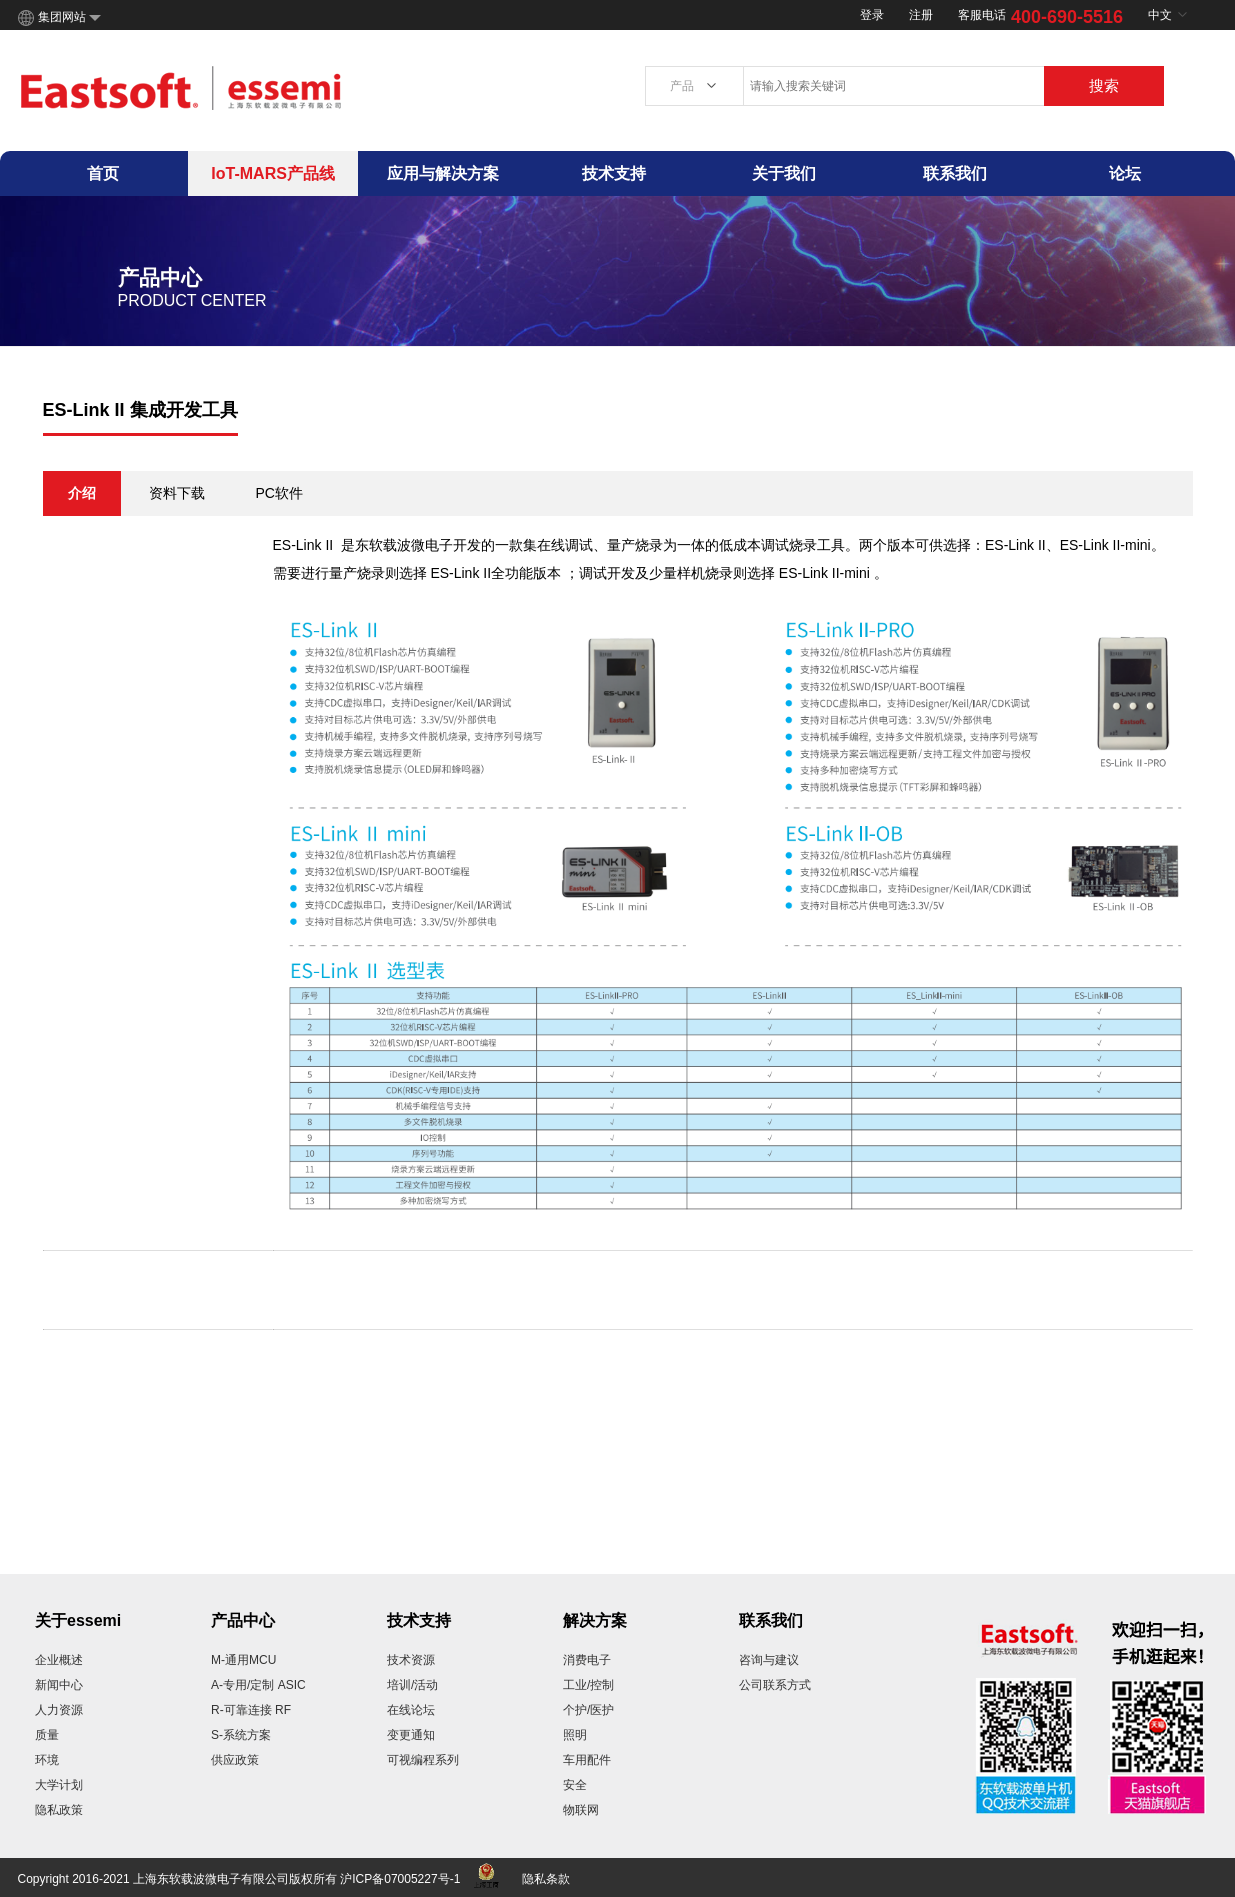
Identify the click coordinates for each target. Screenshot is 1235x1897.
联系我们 (955, 173)
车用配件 (587, 1760)
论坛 (1125, 173)
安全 (575, 1785)
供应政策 (235, 1760)
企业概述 (59, 1660)
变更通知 (411, 1735)
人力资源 (59, 1710)
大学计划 (59, 1785)
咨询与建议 (769, 1660)
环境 (47, 1760)
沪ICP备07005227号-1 (400, 1879)
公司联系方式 (775, 1685)
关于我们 (784, 173)
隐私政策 (59, 1810)
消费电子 (587, 1660)
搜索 (1104, 85)
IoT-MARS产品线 (273, 173)
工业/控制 (588, 1685)
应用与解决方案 (443, 173)
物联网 (581, 1810)
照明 (575, 1735)
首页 (103, 173)
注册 (921, 15)
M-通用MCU (243, 1660)
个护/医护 (588, 1710)
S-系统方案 (241, 1735)
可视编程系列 (423, 1760)
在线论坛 (411, 1710)
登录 (872, 15)
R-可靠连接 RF (251, 1710)
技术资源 (411, 1660)
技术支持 (614, 173)
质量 (47, 1735)
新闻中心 (59, 1685)
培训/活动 (412, 1685)
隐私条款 (546, 1879)
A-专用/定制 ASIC (258, 1685)
